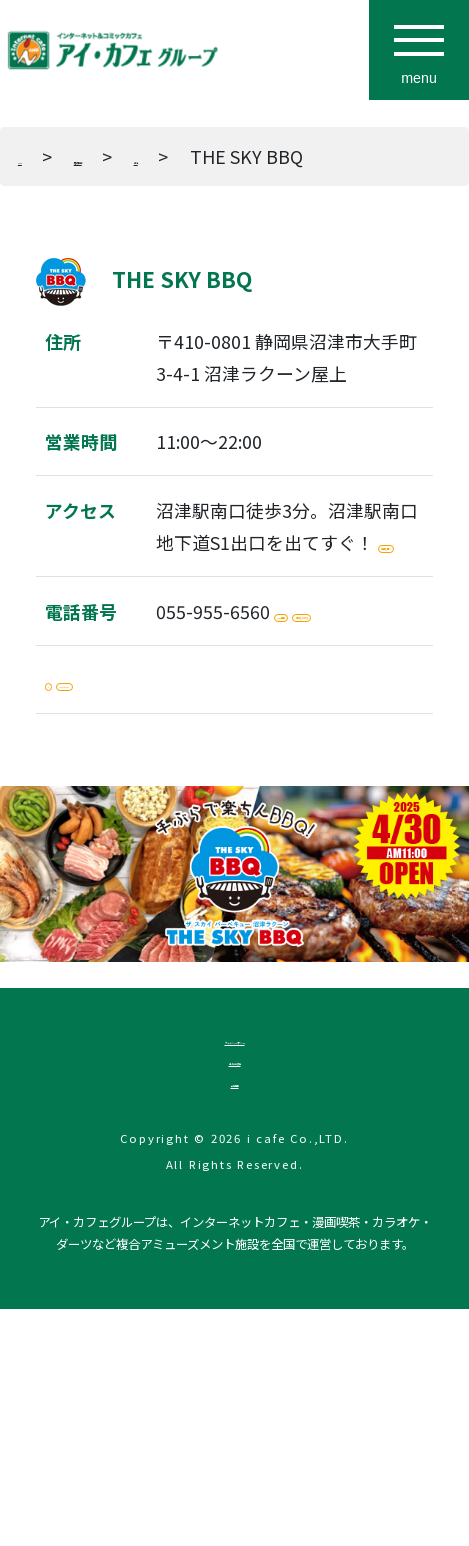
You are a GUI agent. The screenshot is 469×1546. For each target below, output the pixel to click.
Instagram (158, 833)
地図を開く (220, 614)
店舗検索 (157, 156)
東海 (279, 156)
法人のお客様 (235, 1264)
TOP (36, 156)
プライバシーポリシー (235, 1217)
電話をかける (229, 748)
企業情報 (235, 1310)
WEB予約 (330, 699)
